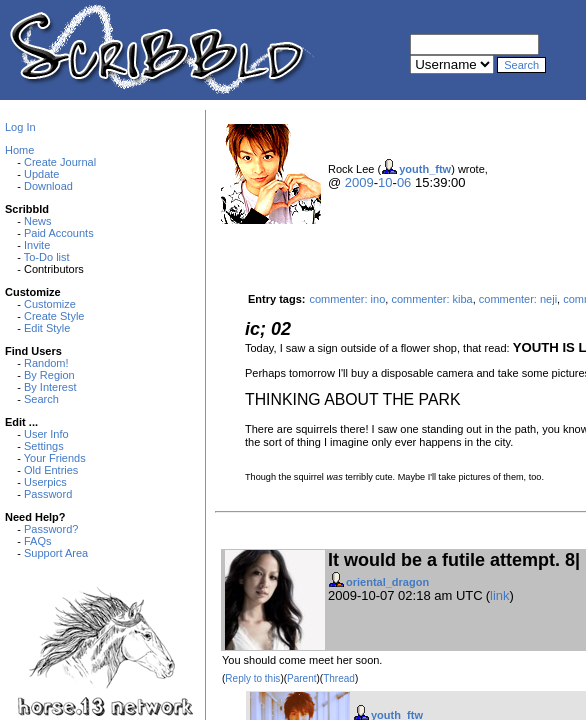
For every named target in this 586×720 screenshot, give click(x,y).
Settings (44, 446)
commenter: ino (347, 299)
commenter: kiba (431, 299)
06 (404, 182)
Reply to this (252, 678)
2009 (359, 182)
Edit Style (47, 328)
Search (41, 399)
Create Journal (60, 162)
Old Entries (51, 470)
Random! (46, 363)
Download (48, 186)
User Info (46, 434)
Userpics (45, 482)
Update (41, 174)
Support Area (56, 553)
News (38, 221)
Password (48, 494)
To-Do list (47, 257)
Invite (37, 245)
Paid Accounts (59, 233)
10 (385, 182)
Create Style (54, 316)
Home (19, 150)
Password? (51, 529)
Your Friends (55, 458)
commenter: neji (518, 299)
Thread (339, 678)
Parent (301, 678)
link (500, 595)
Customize (50, 304)
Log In (20, 127)
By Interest (50, 387)
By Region (49, 375)
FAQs (38, 541)
